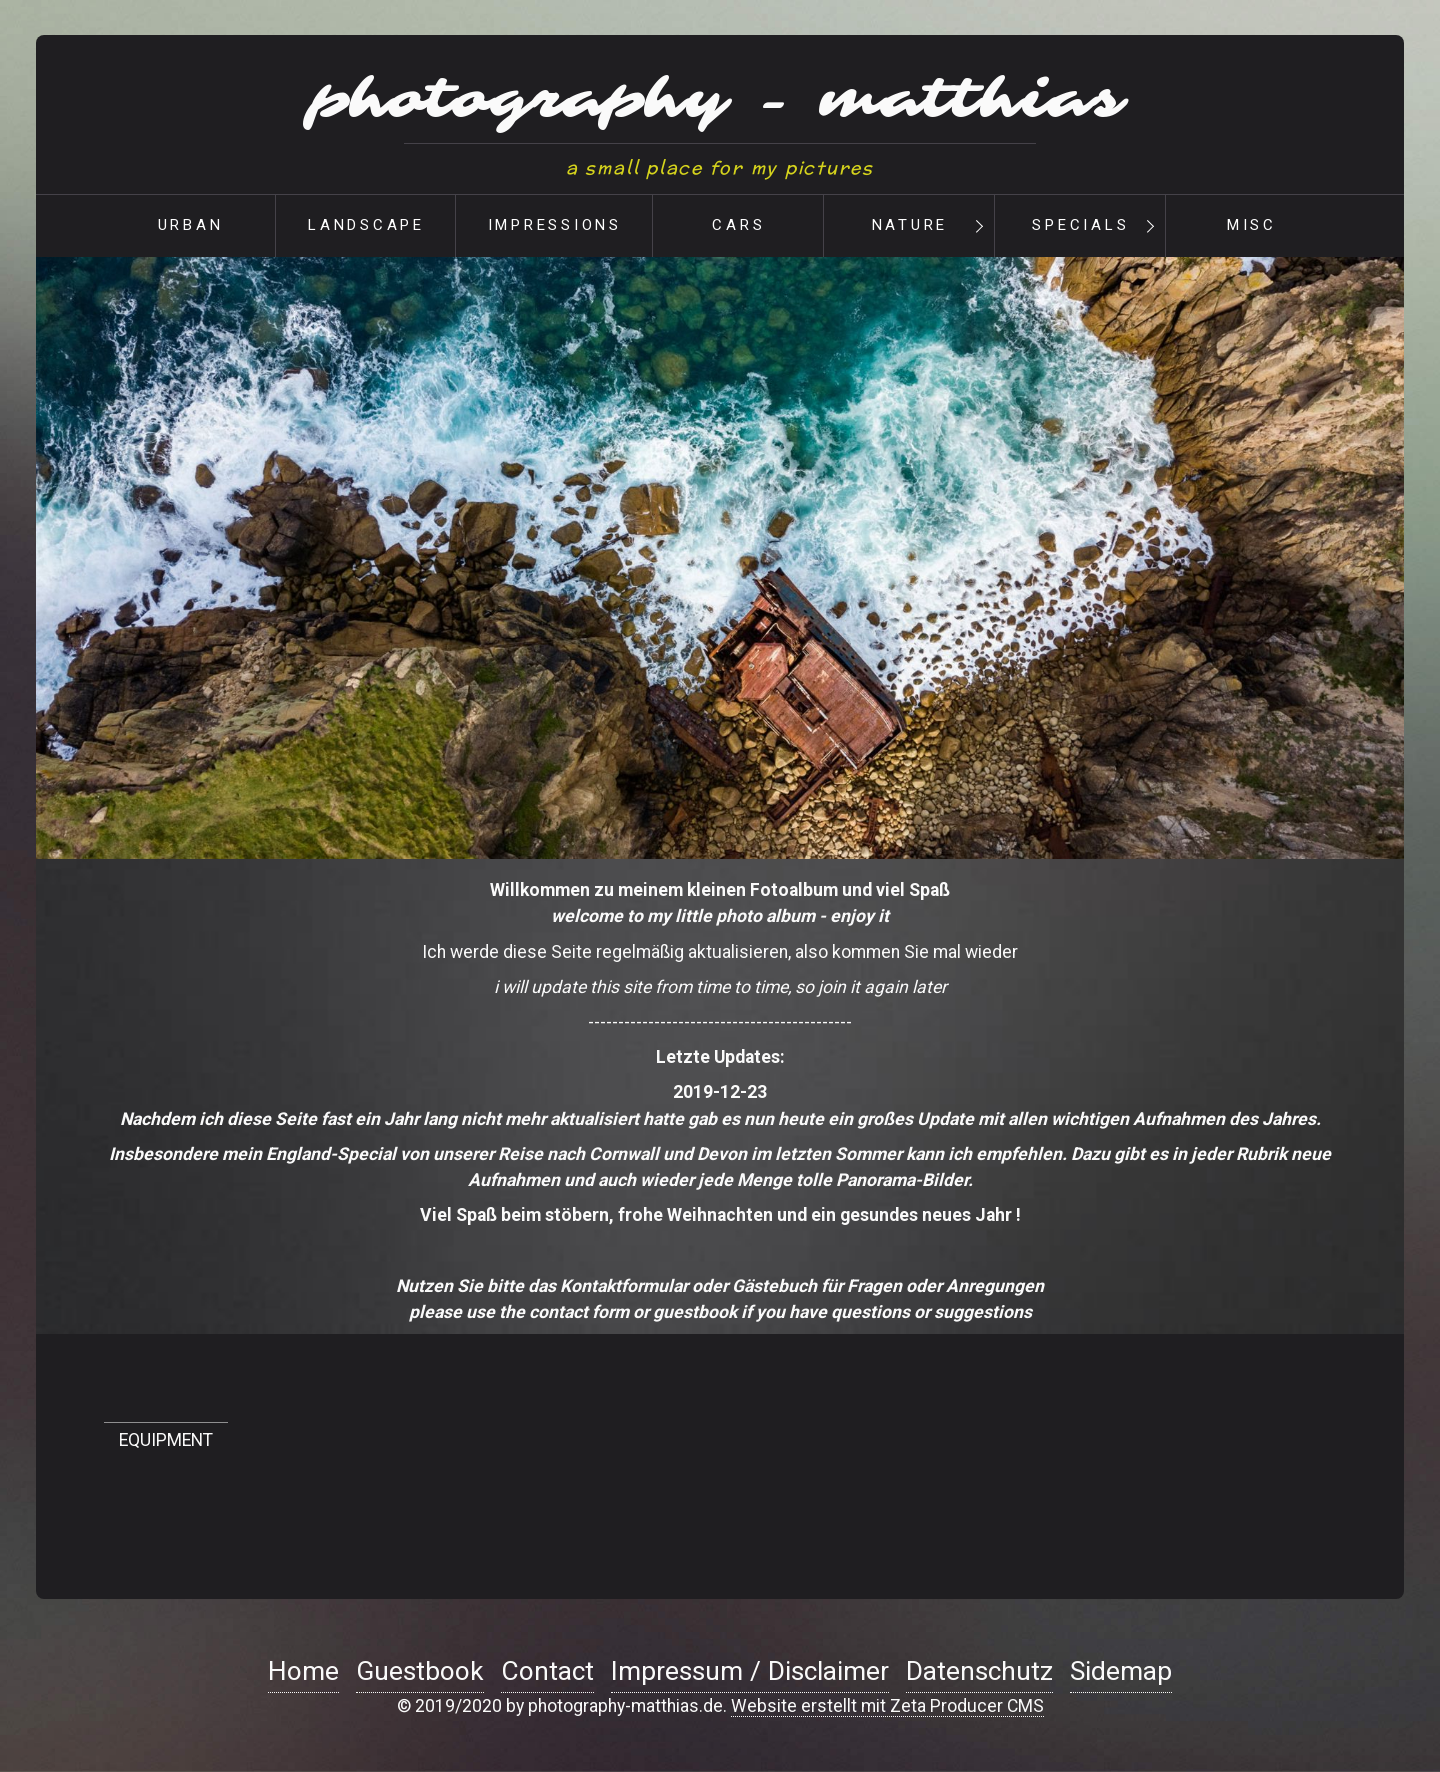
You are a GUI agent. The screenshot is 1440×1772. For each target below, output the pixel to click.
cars (738, 225)
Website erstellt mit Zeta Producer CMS (887, 1706)
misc (1252, 225)
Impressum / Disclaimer (750, 1671)
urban (191, 225)
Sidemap (1121, 1671)
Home (303, 1671)
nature (910, 225)
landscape (366, 225)
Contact (547, 1671)
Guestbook (420, 1671)
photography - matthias (720, 100)
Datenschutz (979, 1671)
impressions (555, 225)
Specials (1080, 225)
